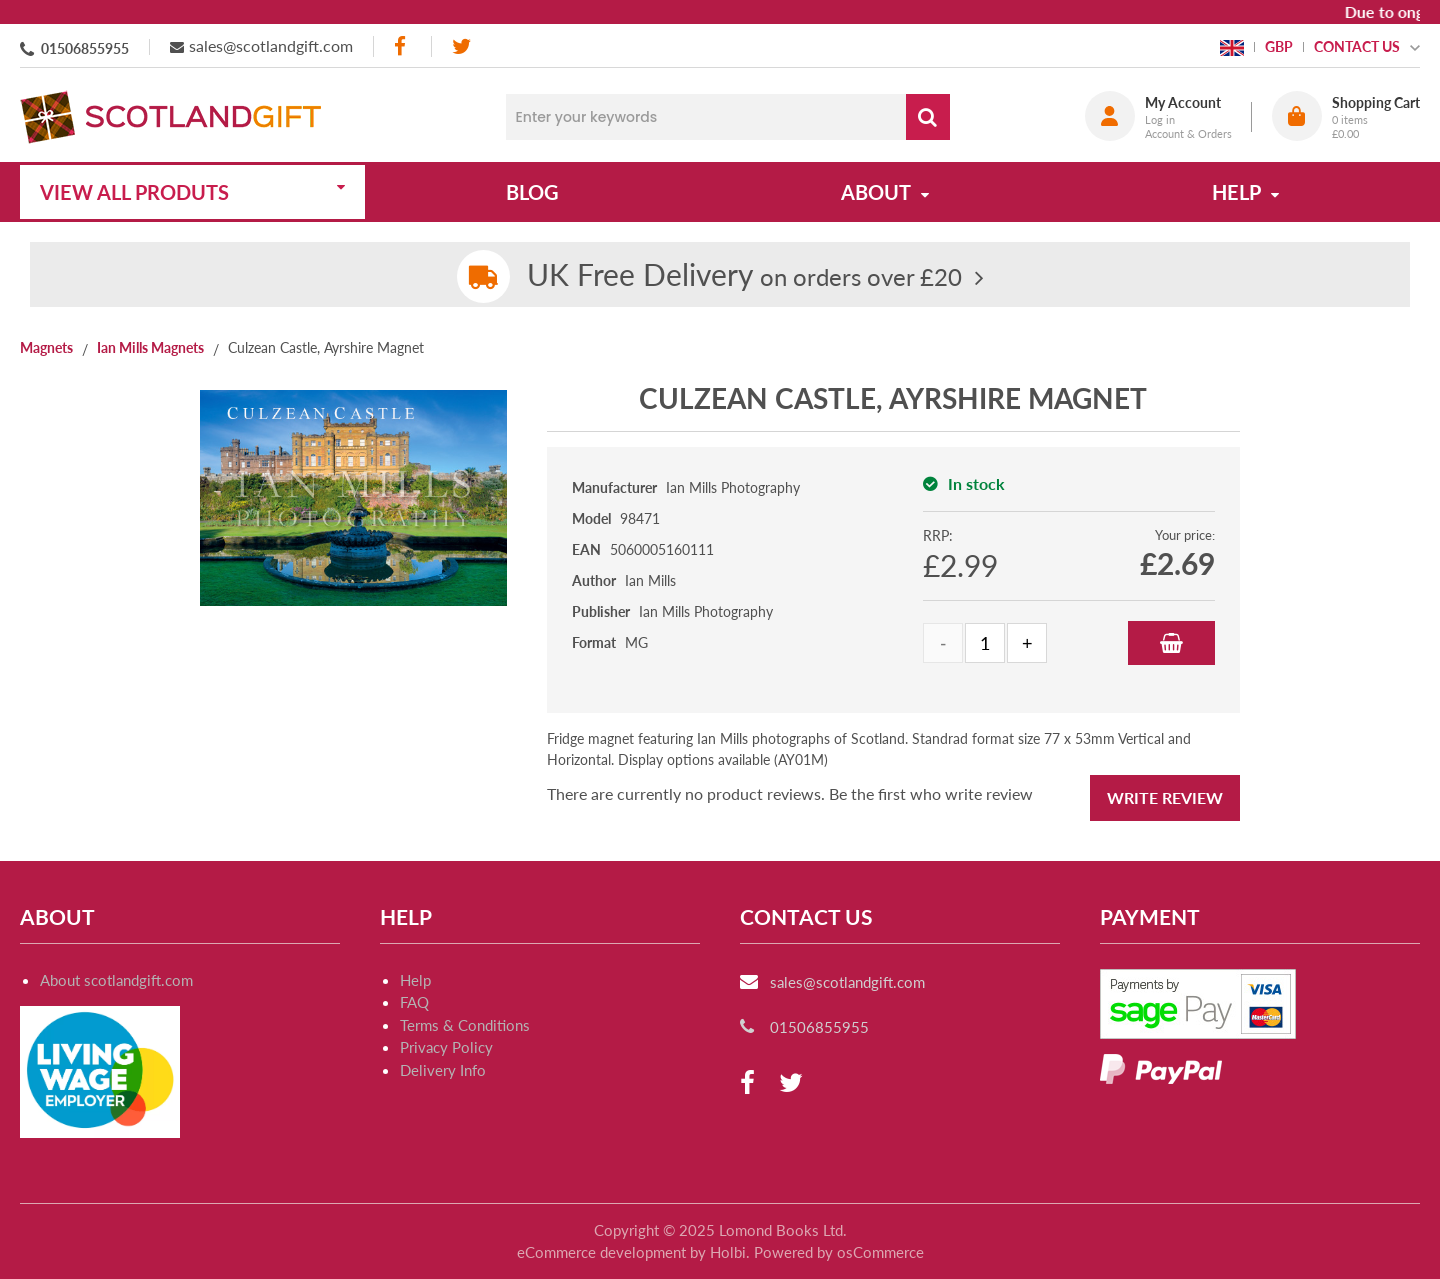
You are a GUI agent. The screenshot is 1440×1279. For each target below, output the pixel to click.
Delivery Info (443, 1070)
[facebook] (402, 46)
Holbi (728, 1252)
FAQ (414, 1002)
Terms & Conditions (465, 1025)
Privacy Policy (446, 1047)
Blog (532, 192)
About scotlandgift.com (116, 980)
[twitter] (461, 46)
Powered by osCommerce (839, 1252)
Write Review (1165, 797)
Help (415, 980)
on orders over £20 (744, 276)
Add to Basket (1171, 643)
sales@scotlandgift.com (271, 45)
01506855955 (85, 48)
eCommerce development (601, 1252)
